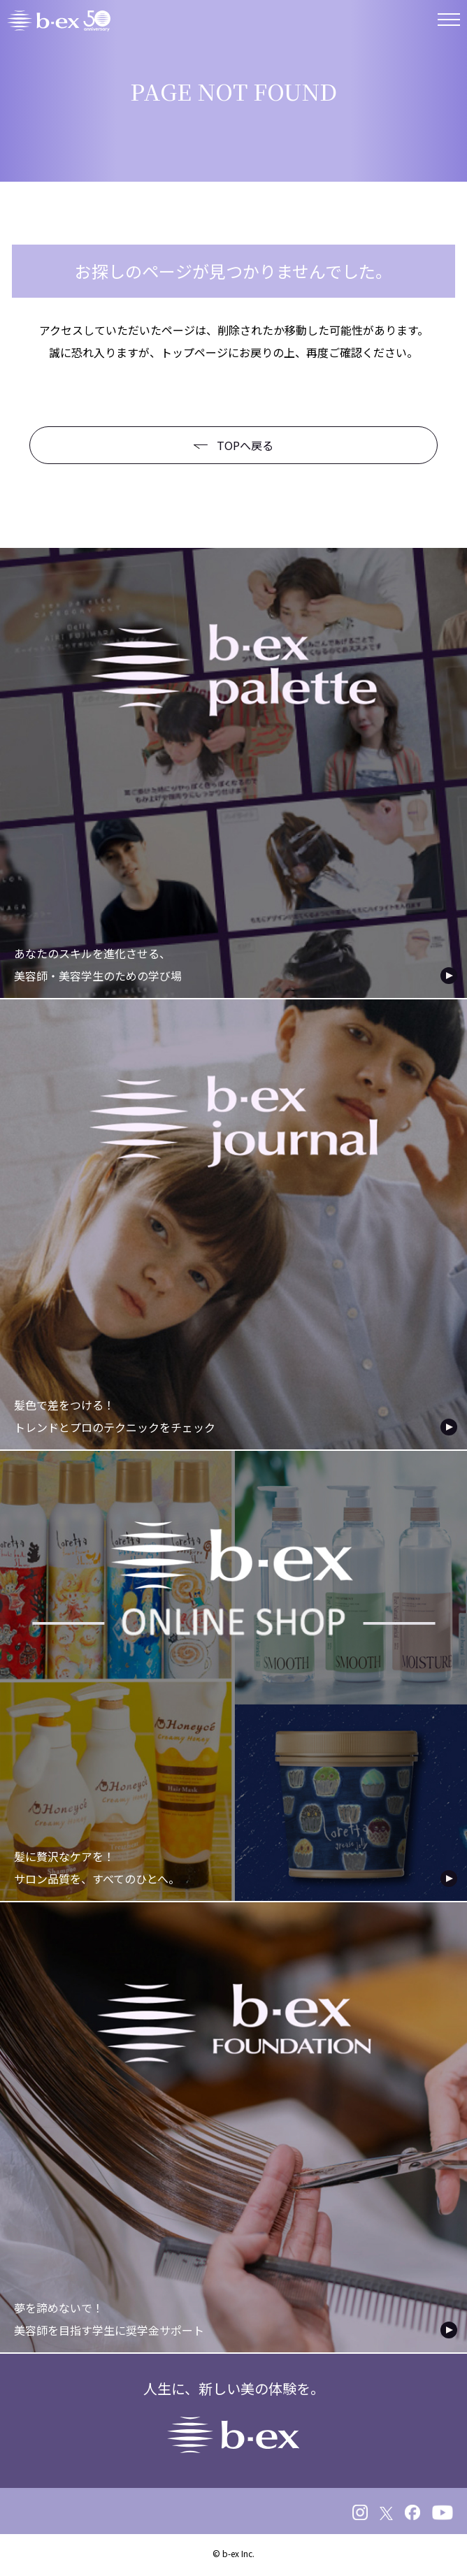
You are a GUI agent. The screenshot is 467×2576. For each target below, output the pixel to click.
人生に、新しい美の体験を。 (233, 2416)
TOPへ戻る (233, 445)
